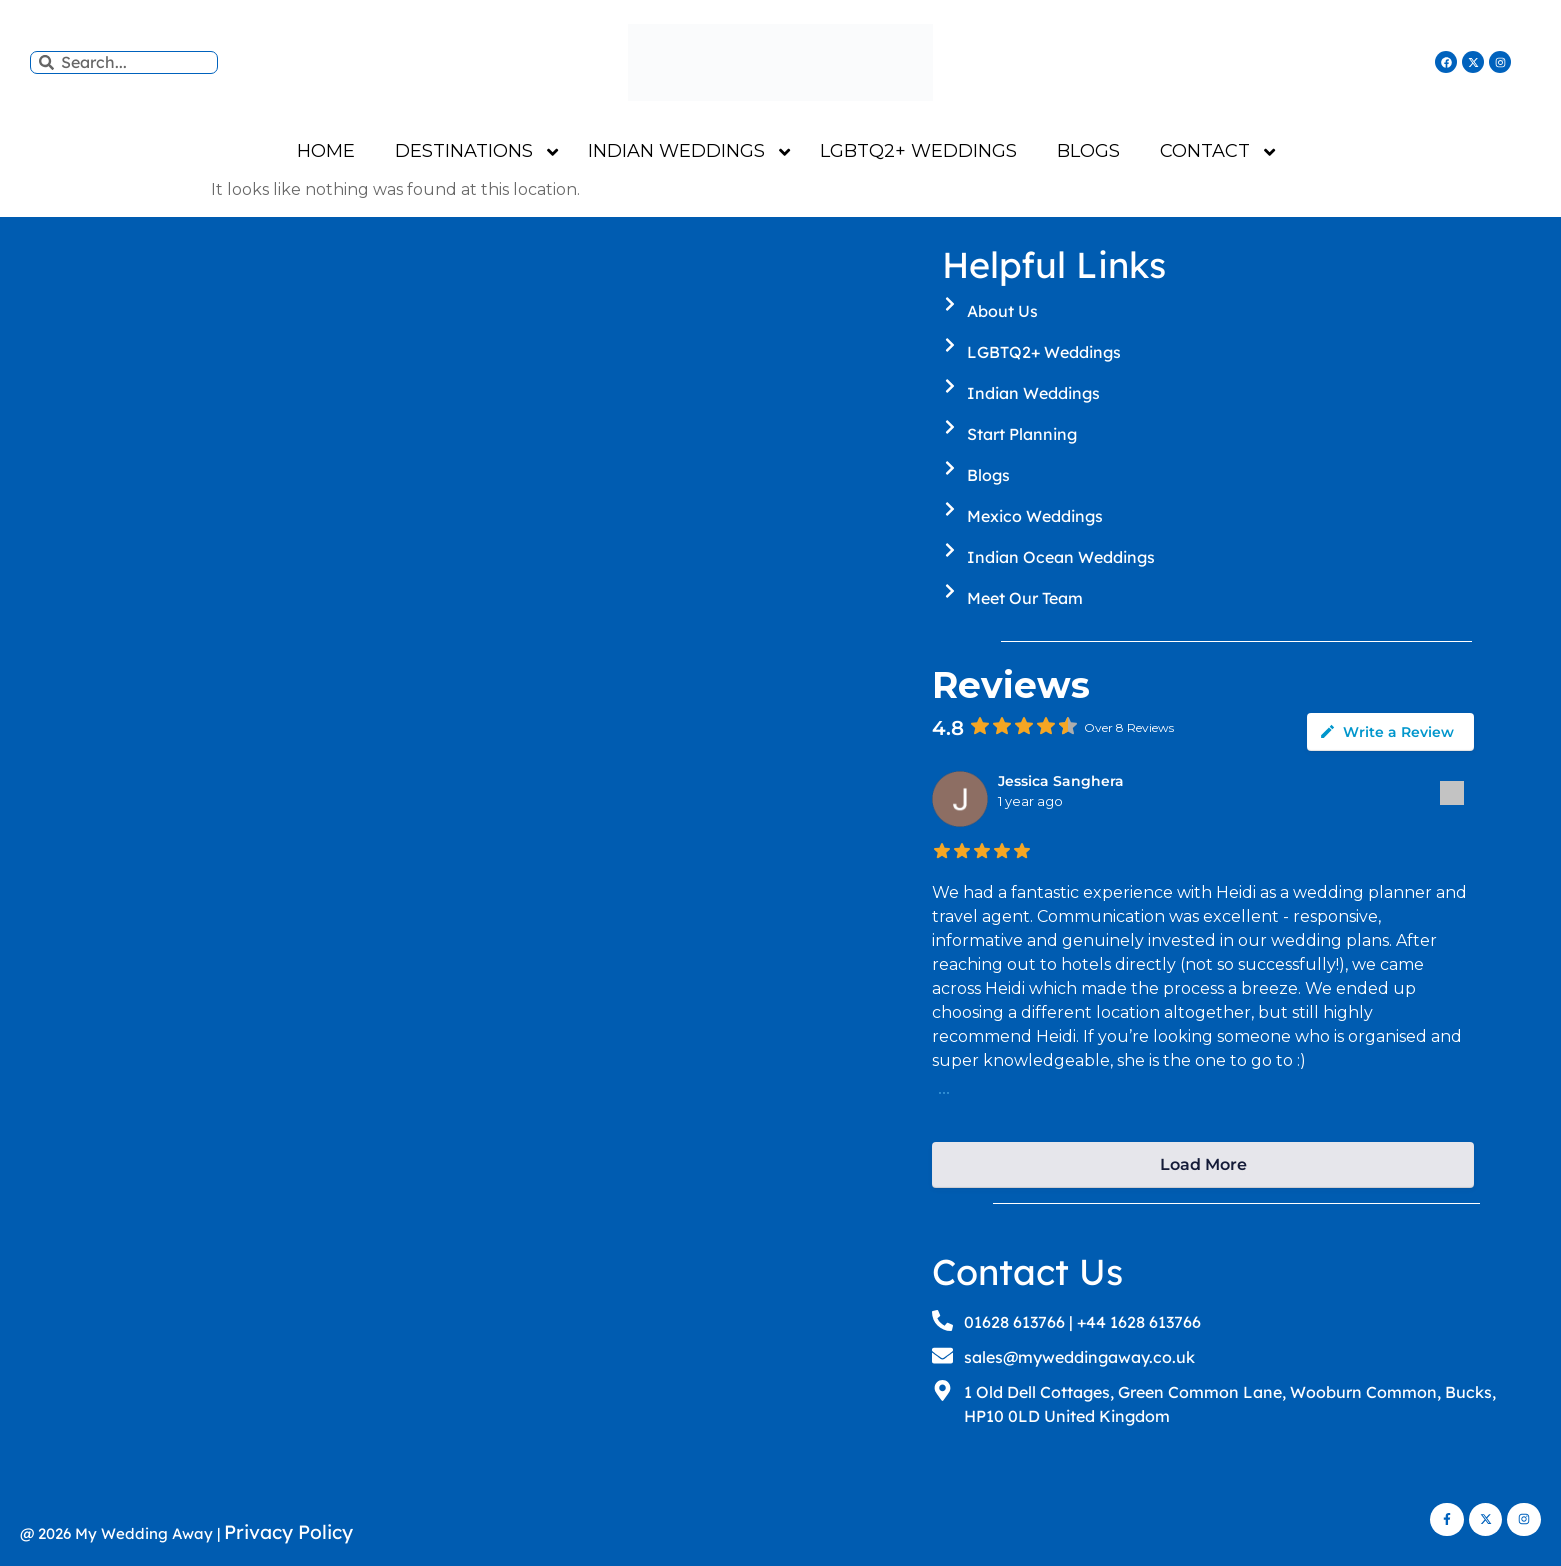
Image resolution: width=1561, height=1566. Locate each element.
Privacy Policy (288, 1532)
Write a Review (1386, 732)
